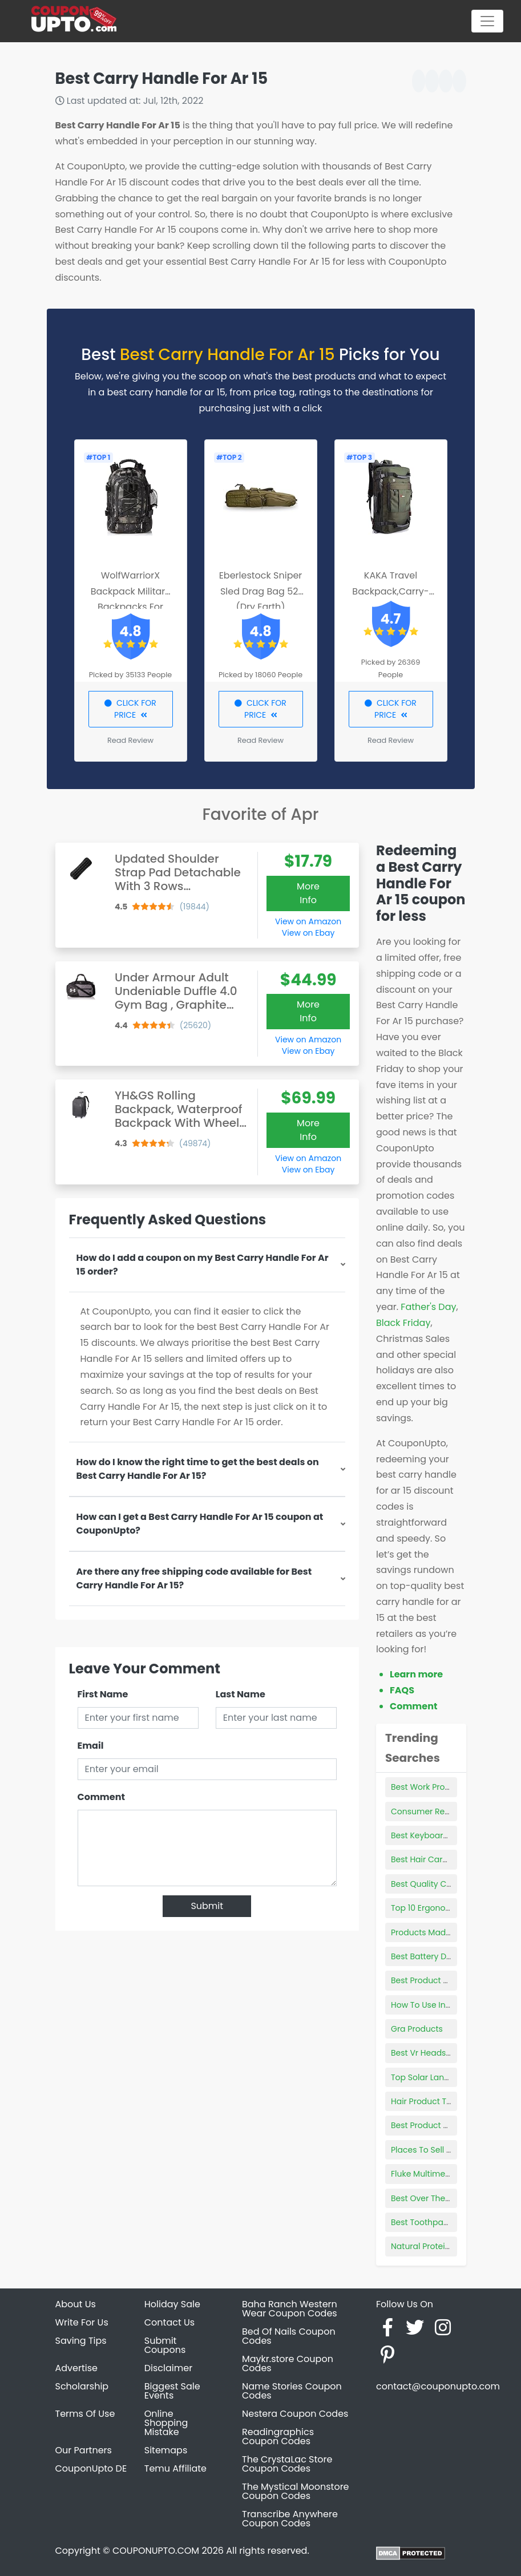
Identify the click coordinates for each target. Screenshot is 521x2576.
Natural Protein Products (439, 2246)
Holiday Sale (172, 2304)
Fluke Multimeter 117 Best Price (449, 2173)
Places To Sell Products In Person (455, 2150)
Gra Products (417, 2029)
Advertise (76, 2368)
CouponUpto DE (91, 2468)
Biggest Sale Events (172, 2391)
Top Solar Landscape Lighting (449, 2077)
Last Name (240, 1694)
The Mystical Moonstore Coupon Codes (295, 2491)
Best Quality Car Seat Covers (448, 1884)
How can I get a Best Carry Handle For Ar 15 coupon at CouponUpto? (200, 1523)
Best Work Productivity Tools (446, 1787)
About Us (75, 2304)
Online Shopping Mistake (166, 2422)
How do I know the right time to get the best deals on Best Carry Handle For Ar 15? (197, 1468)
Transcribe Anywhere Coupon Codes (290, 2519)
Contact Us (169, 2322)
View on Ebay (308, 933)
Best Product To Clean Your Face (455, 1980)
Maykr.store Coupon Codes (287, 2363)
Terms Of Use (85, 2413)
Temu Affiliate (175, 2468)
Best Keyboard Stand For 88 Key (454, 1835)
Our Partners (83, 2450)
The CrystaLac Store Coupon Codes (287, 2464)
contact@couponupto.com (438, 2386)
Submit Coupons (164, 2345)
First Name (103, 1694)
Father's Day (428, 1306)
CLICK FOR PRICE (130, 709)
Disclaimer (168, 2368)
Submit (207, 1905)
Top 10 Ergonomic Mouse (440, 1908)
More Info (308, 893)
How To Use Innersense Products (455, 2005)
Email (91, 1745)
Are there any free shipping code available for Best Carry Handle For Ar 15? (194, 1578)
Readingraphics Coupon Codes (278, 2436)
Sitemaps (166, 2450)
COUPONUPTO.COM (155, 2550)
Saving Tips (81, 2340)
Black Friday (403, 1322)
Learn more (416, 1674)
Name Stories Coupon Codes (292, 2391)
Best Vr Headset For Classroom (452, 2053)
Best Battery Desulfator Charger (453, 1956)
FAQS (402, 1690)
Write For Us (81, 2322)
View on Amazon (308, 921)
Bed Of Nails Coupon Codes (289, 2336)
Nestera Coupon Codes (295, 2413)
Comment (101, 1796)
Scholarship (82, 2386)
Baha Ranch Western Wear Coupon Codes (289, 2309)
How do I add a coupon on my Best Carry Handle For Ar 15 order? (202, 1264)
